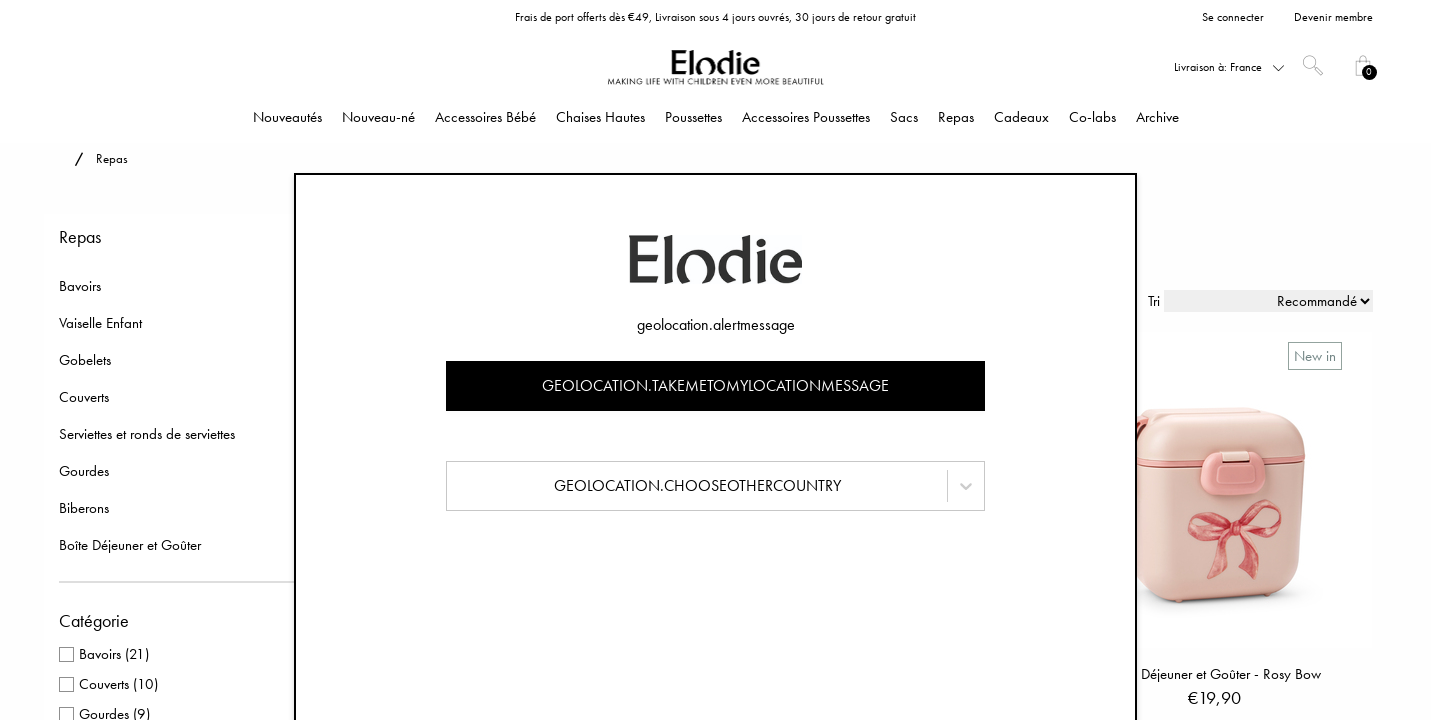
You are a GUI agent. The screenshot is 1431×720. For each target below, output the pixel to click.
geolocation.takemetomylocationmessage (715, 385)
